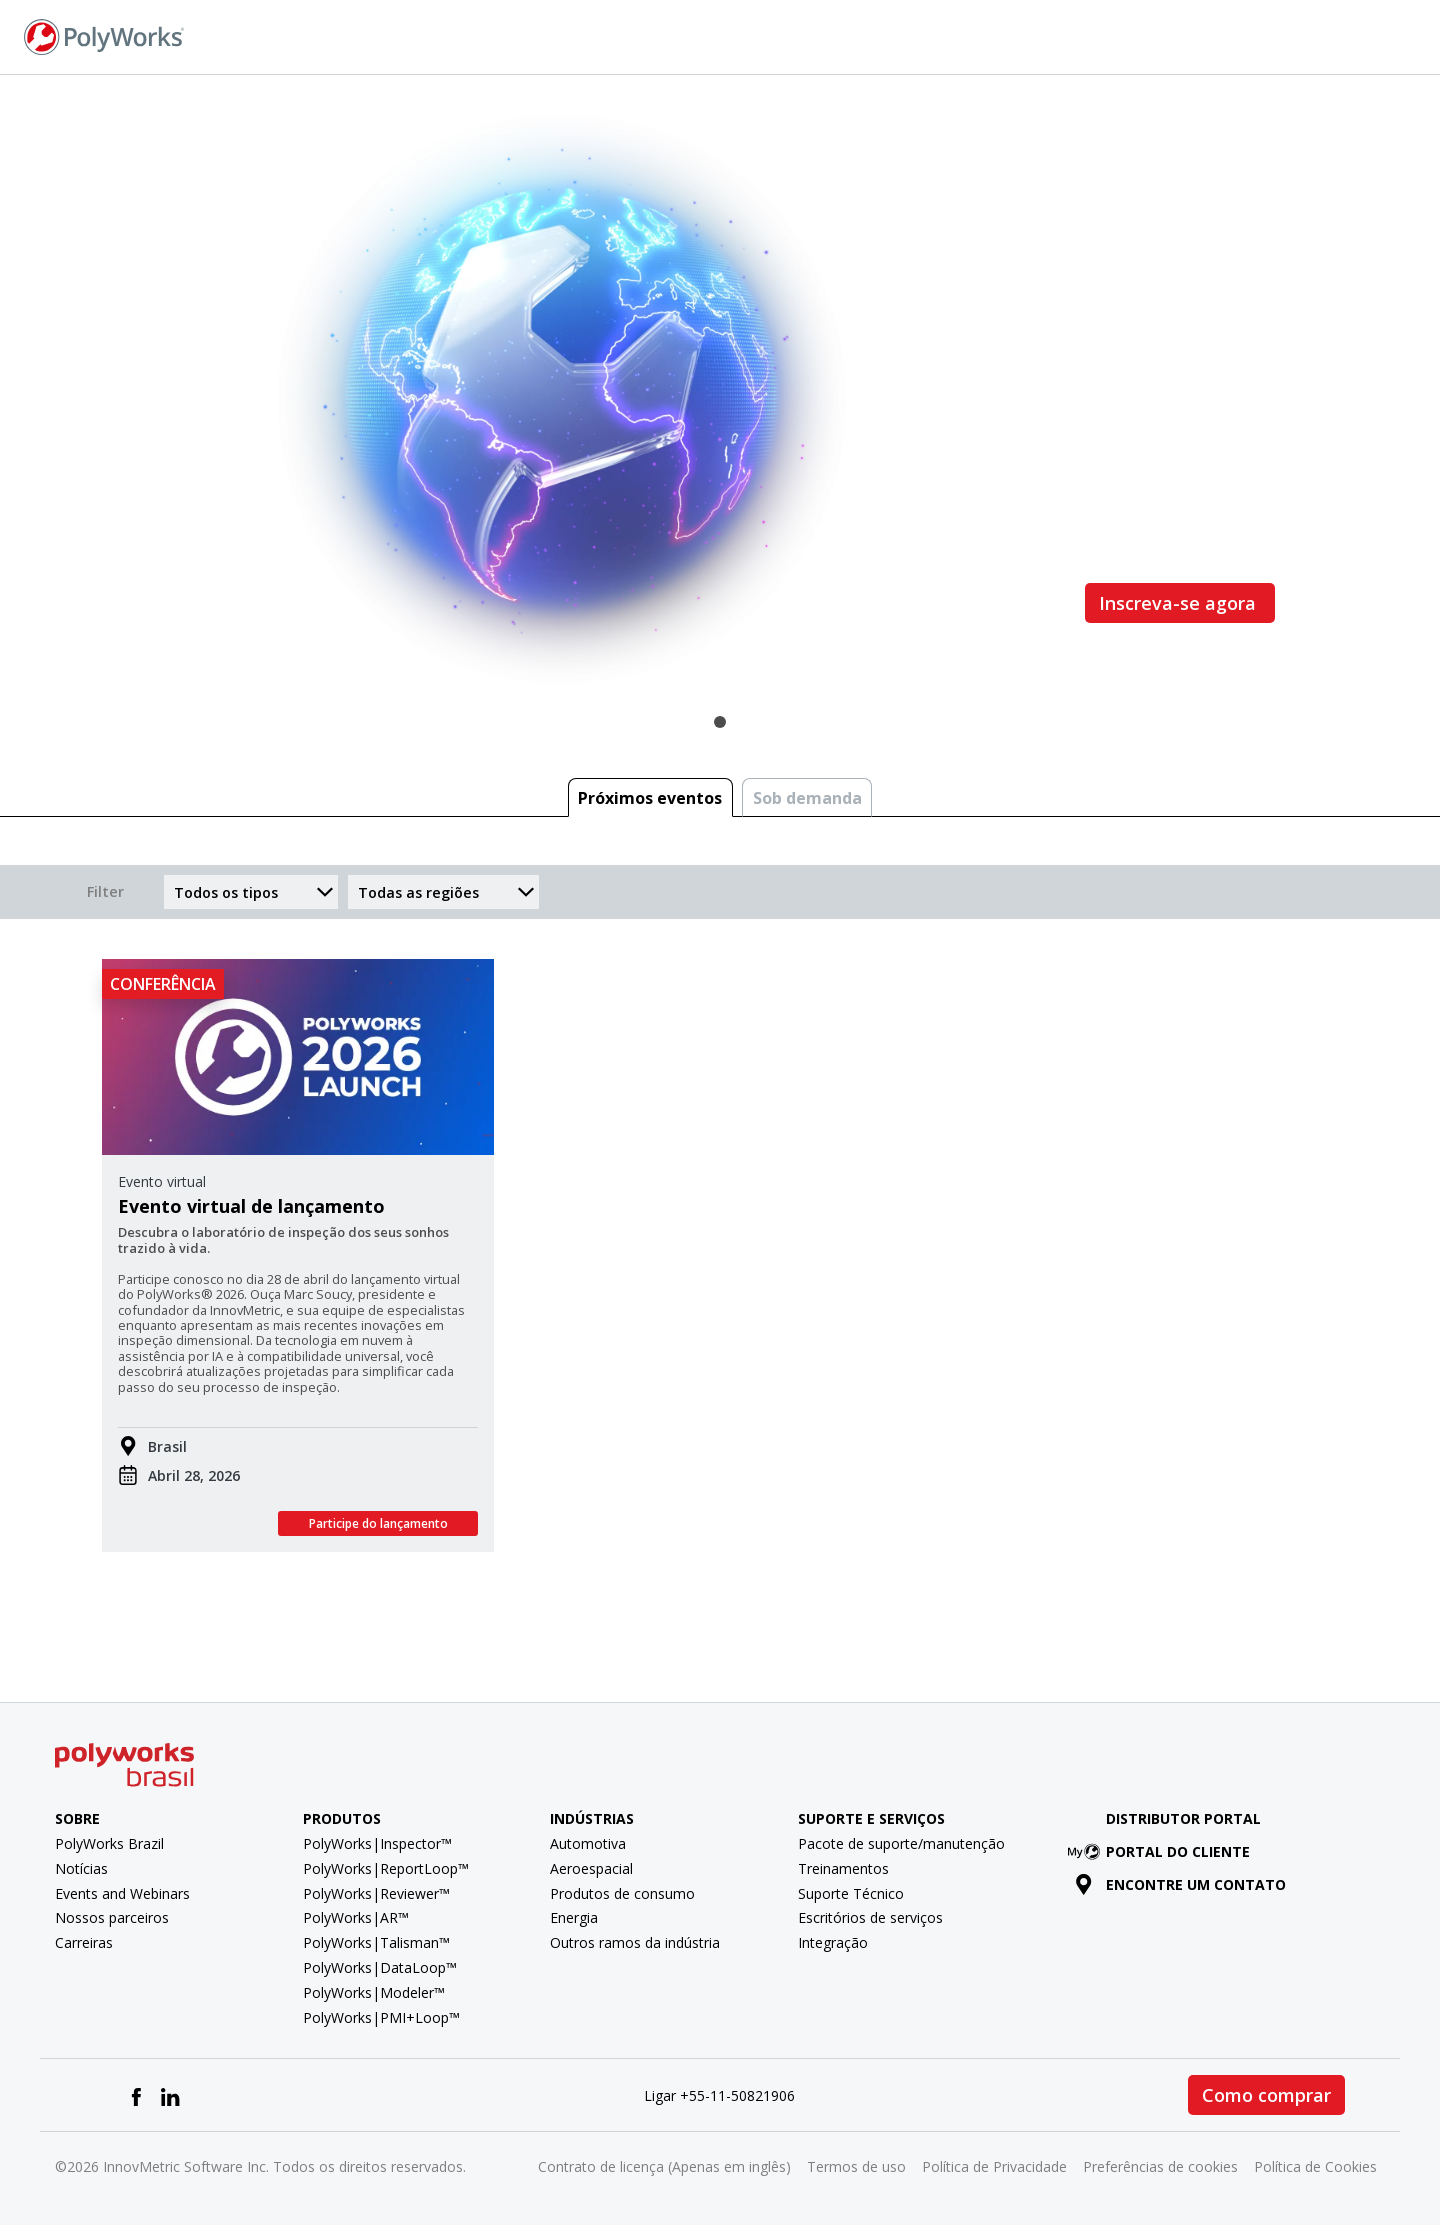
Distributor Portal (1183, 1818)
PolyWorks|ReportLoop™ (386, 1868)
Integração (833, 1942)
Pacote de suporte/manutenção (901, 1843)
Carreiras (84, 1942)
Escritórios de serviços (870, 1917)
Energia (574, 1917)
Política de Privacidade (994, 2166)
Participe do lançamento (378, 1523)
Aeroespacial (591, 1868)
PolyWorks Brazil (109, 1843)
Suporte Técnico (851, 1893)
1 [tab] (720, 722)
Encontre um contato (1180, 1884)
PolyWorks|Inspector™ (377, 1843)
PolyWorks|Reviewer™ (376, 1893)
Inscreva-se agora (1180, 603)
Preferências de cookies (1160, 2166)
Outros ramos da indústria (635, 1942)
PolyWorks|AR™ (356, 1917)
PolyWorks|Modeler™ (374, 1992)
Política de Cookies (1315, 2166)
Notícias (81, 1868)
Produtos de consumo (622, 1893)
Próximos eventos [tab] (650, 798)
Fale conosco (1161, 35)
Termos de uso (856, 2166)
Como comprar (1266, 2095)
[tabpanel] (720, 399)
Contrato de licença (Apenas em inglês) (664, 2166)
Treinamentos (843, 1868)
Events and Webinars (122, 1893)
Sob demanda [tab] (807, 798)
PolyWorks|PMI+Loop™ (381, 2017)
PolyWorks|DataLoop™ (380, 1967)
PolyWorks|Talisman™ (376, 1942)
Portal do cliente (1162, 1851)
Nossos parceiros (112, 1917)
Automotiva (588, 1843)
